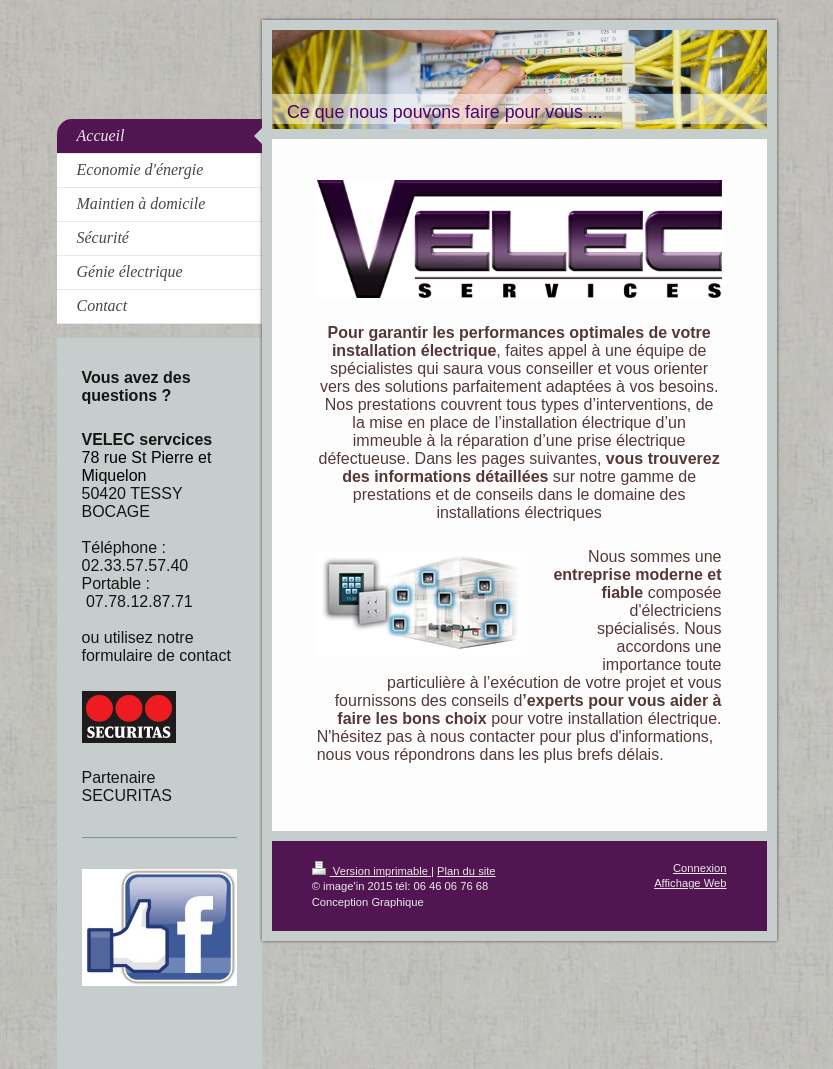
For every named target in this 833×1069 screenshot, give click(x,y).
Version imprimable (371, 871)
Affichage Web (690, 883)
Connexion (700, 868)
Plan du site (466, 871)
